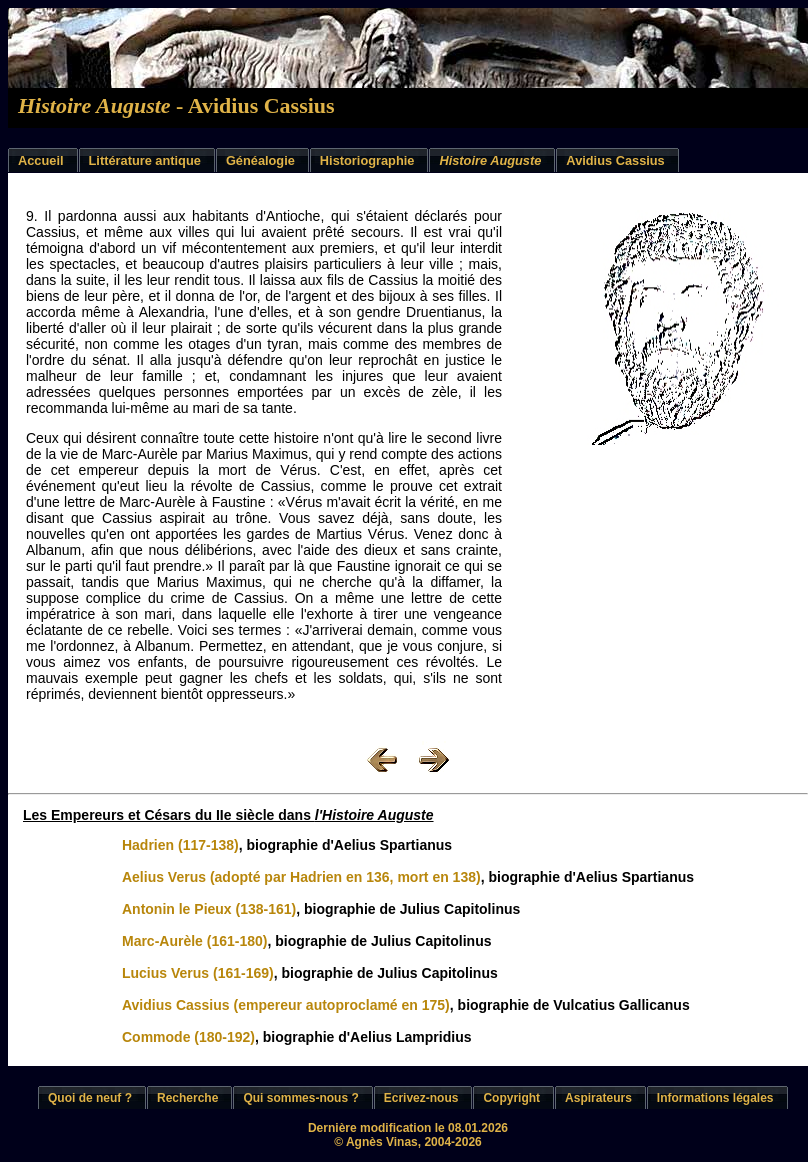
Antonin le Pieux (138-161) (209, 909)
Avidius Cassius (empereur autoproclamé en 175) (286, 1005)
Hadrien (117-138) (180, 845)
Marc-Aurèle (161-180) (195, 941)
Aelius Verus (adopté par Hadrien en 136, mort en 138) (301, 877)
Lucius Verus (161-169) (198, 973)
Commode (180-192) (188, 1037)
